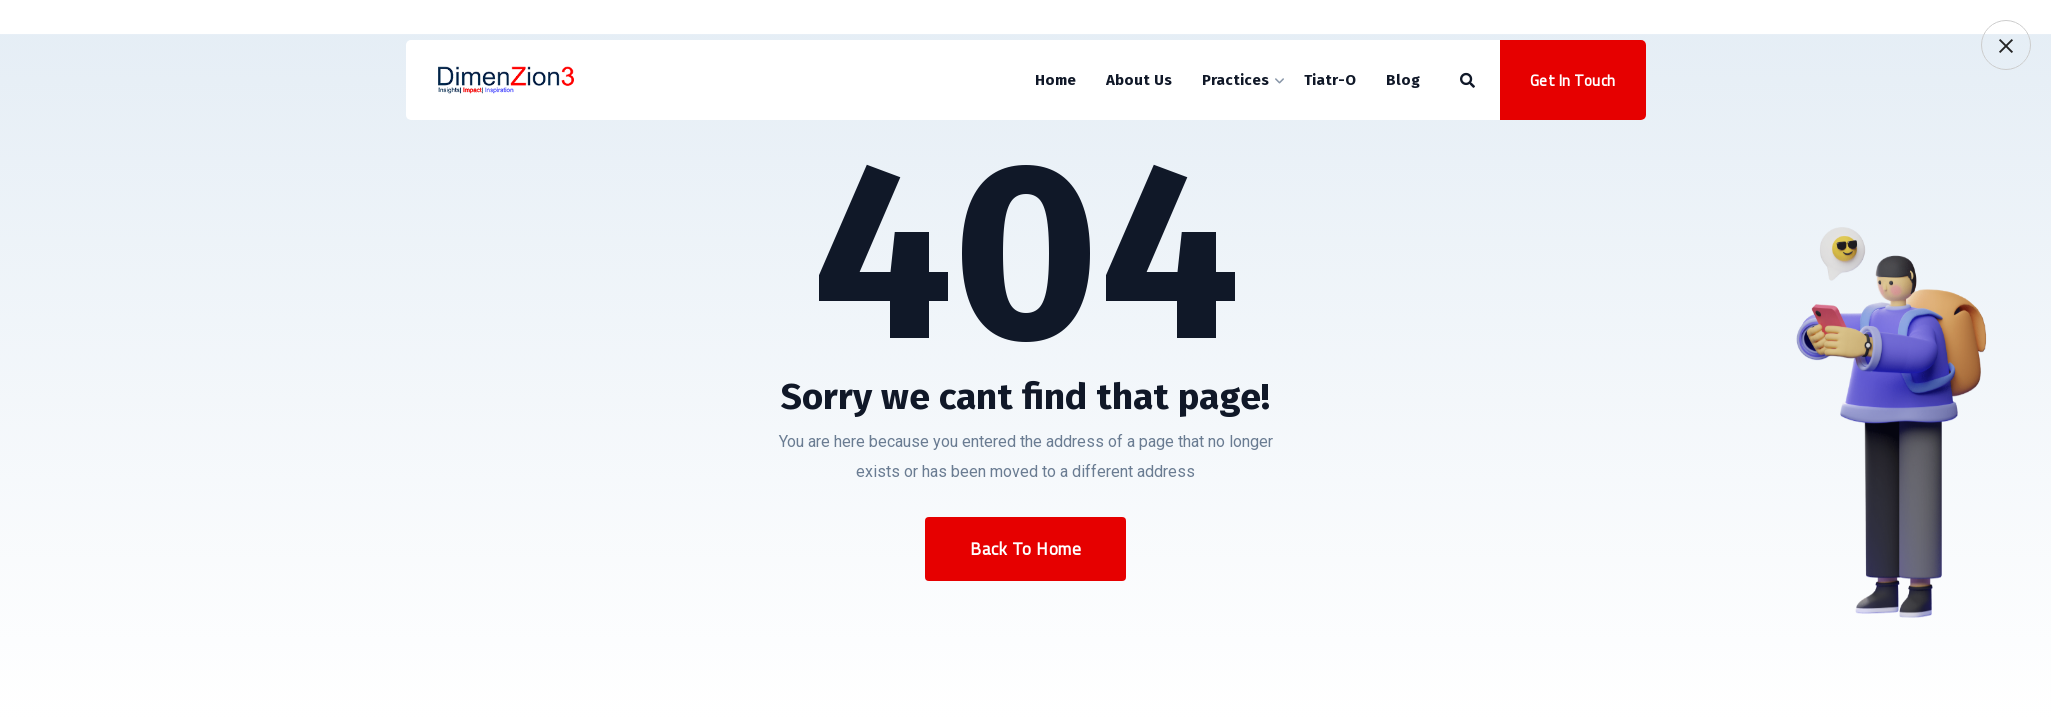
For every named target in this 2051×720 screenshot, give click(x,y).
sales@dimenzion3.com (657, 20)
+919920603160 (482, 20)
